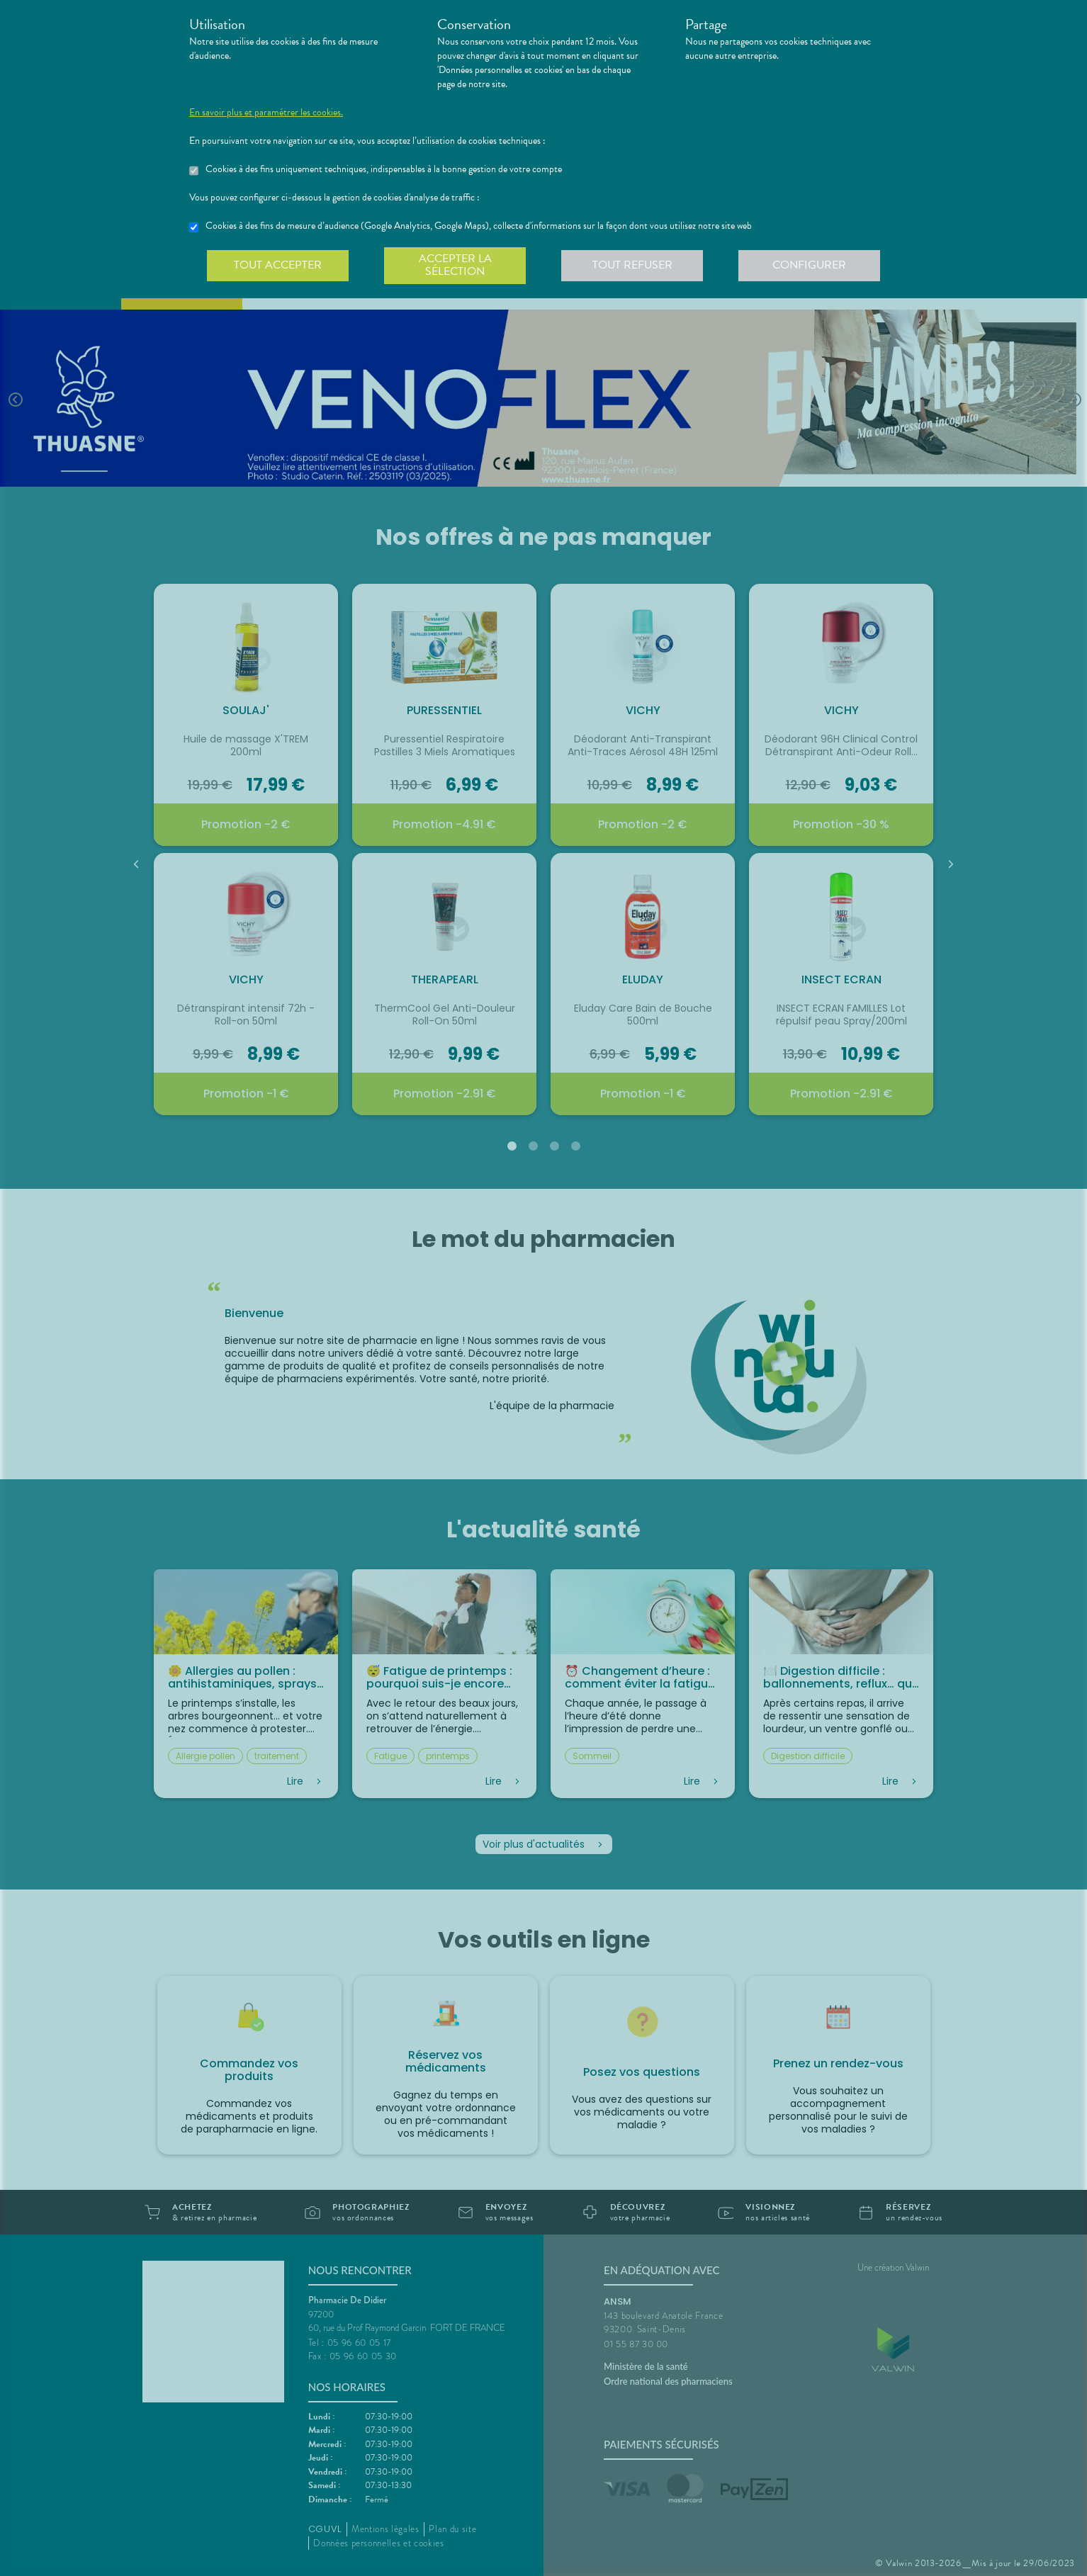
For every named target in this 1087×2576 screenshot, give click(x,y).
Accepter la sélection (455, 265)
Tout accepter (278, 264)
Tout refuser (632, 264)
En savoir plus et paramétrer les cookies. (266, 113)
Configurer (809, 264)
